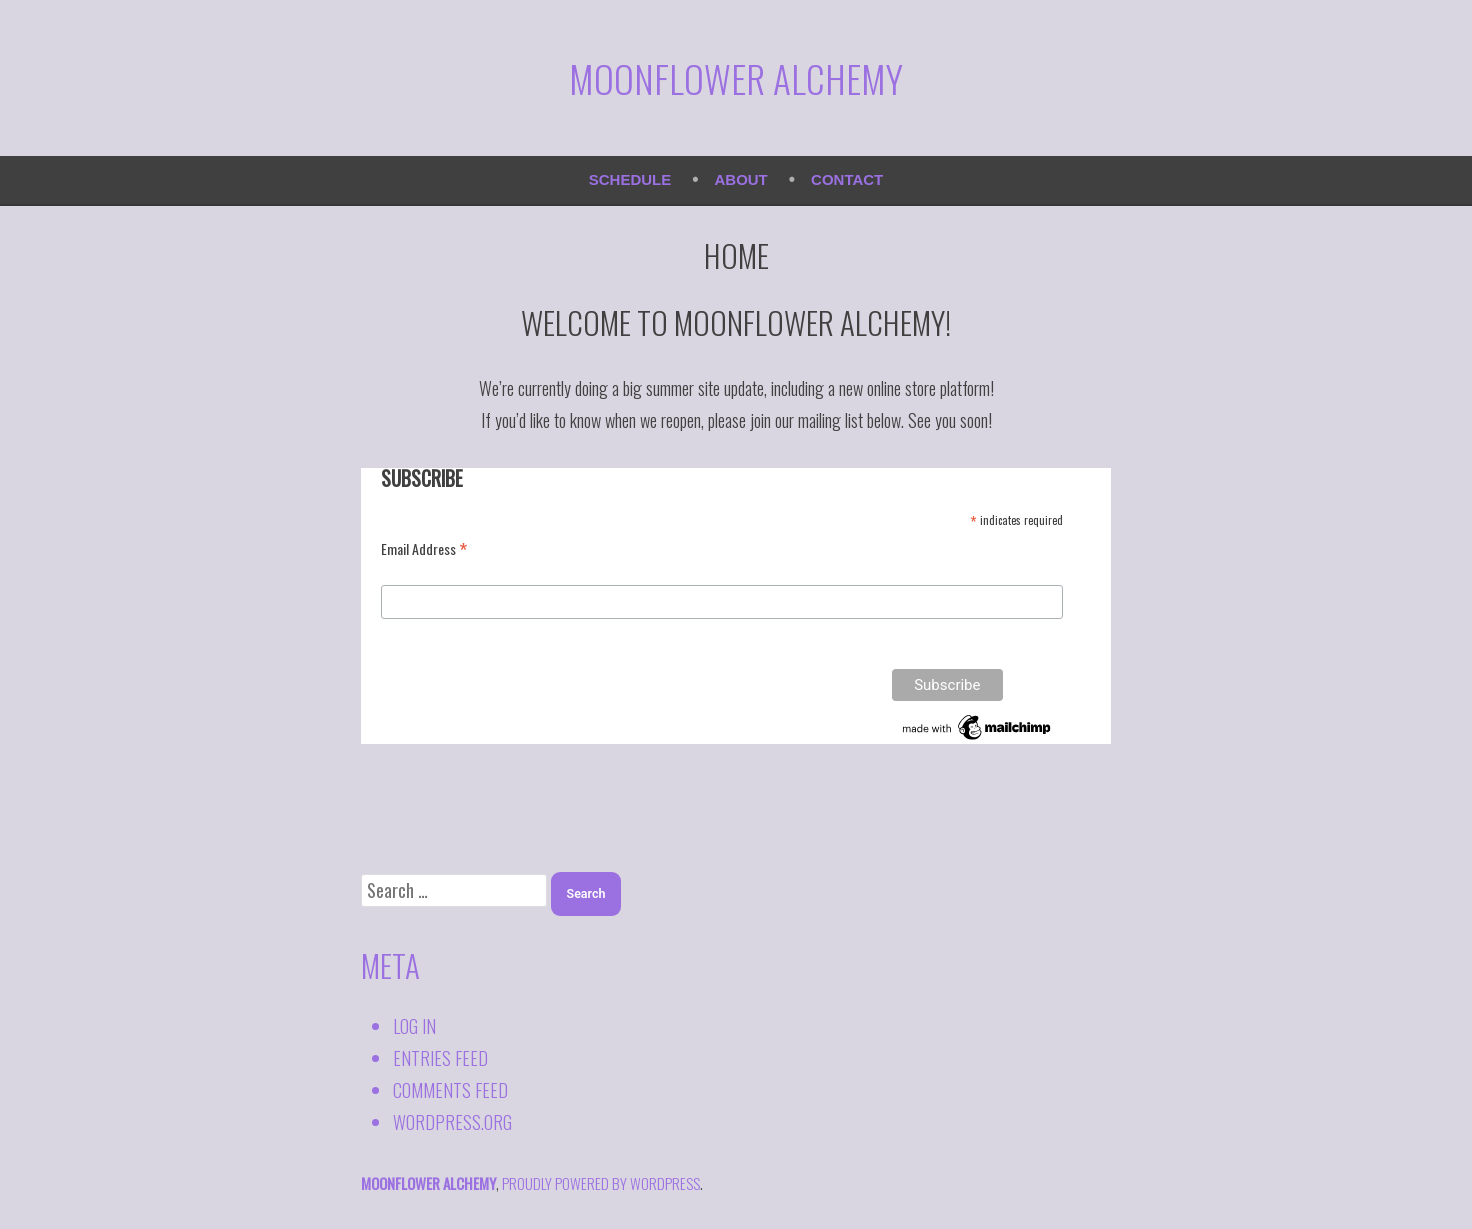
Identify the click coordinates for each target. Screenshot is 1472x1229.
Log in (414, 1026)
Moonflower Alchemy (736, 78)
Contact (847, 179)
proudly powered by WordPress (601, 1183)
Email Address (424, 548)
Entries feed (440, 1058)
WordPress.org (452, 1122)
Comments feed (450, 1090)
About (741, 179)
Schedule (630, 179)
